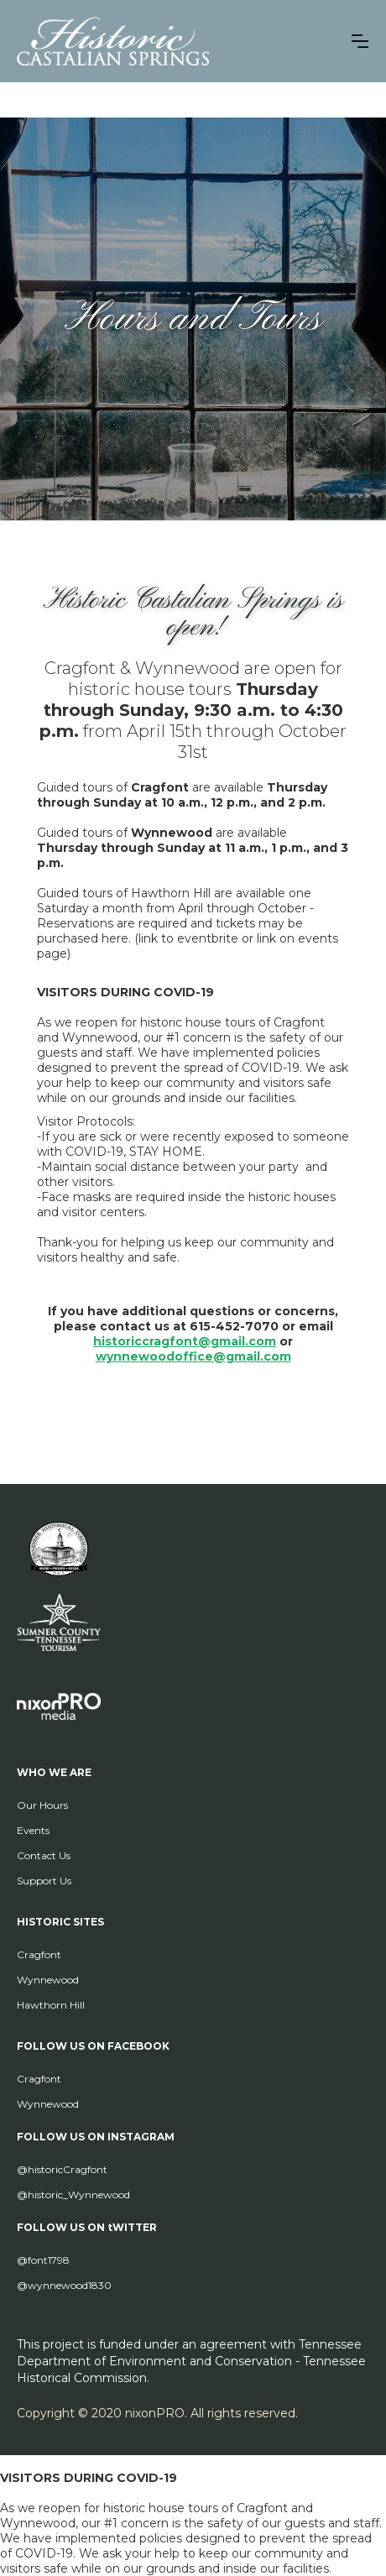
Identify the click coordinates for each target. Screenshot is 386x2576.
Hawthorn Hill (51, 2005)
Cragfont (39, 1954)
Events (33, 1830)
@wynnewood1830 (64, 2285)
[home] (113, 41)
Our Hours (42, 1805)
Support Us (44, 1880)
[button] (360, 41)
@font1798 (43, 2260)
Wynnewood (48, 1979)
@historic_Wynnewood (73, 2194)
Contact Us (43, 1855)
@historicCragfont (62, 2169)
